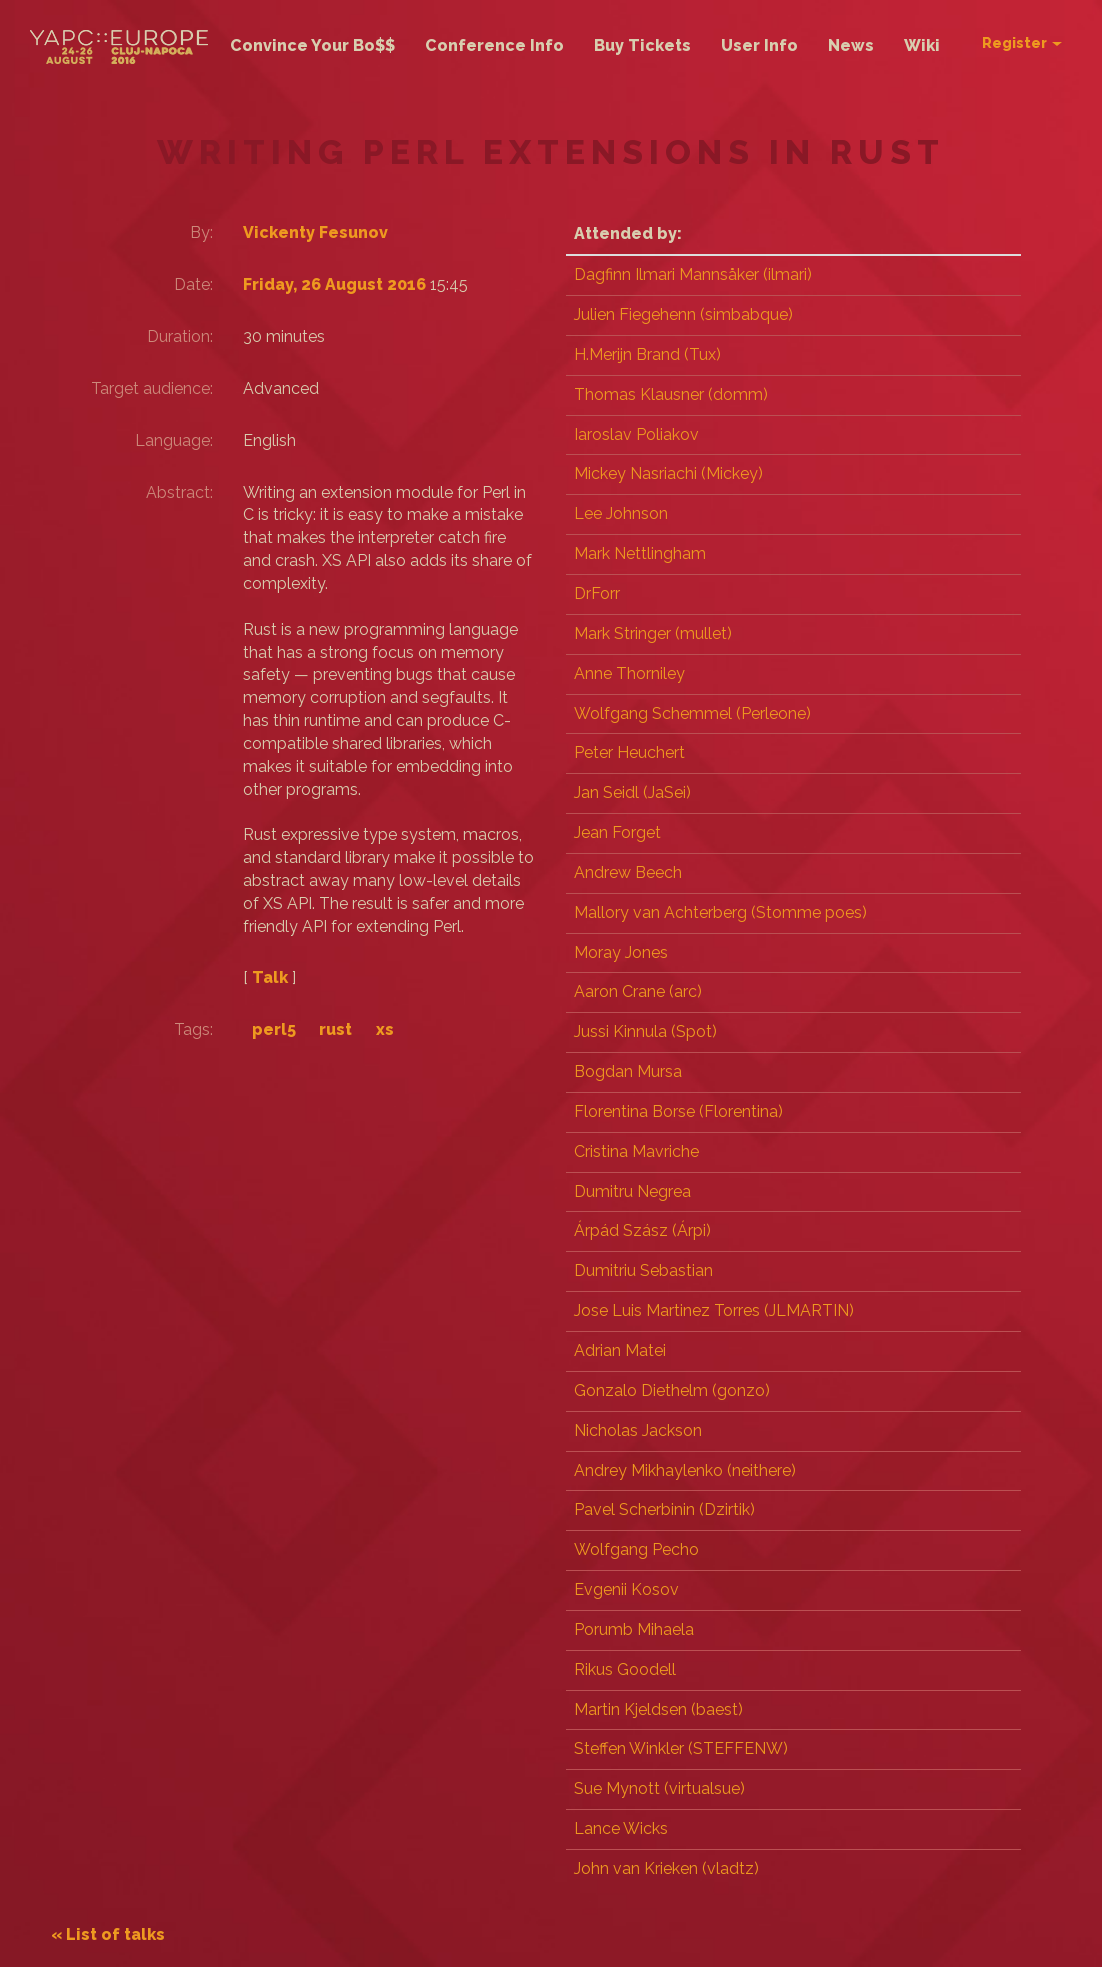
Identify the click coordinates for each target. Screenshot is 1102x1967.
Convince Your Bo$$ (312, 45)
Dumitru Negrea (632, 1191)
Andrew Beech (628, 872)
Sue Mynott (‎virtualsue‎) (659, 1788)
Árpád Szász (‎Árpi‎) (642, 1230)
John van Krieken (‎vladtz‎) (666, 1868)
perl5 (294, 1068)
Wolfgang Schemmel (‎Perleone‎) (692, 713)
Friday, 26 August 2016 (356, 284)
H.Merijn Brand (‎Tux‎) (647, 354)
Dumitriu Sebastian (643, 1270)
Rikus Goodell (625, 1669)
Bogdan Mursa (628, 1071)
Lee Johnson (621, 513)
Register (1022, 43)
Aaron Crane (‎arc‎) (638, 991)
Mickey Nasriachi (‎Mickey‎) (668, 473)
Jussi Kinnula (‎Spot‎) (645, 1031)
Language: (194, 456)
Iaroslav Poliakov (636, 434)
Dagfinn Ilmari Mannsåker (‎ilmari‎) (693, 274)
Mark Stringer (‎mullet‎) (653, 633)
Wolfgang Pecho (636, 1549)
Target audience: (198, 400)
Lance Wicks (621, 1828)
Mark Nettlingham (640, 553)
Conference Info (494, 45)
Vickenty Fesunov (335, 232)
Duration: (200, 336)
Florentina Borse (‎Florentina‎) (678, 1111)
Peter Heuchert (629, 752)
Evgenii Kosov (626, 1589)
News (851, 45)
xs (405, 1068)
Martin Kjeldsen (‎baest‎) (658, 1709)
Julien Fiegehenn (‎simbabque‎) (683, 314)
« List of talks (138, 1934)
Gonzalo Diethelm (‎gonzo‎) (672, 1390)
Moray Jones (621, 952)
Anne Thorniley (629, 673)
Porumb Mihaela (634, 1629)
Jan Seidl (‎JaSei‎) (632, 792)
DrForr (597, 593)
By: (221, 232)
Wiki (922, 45)
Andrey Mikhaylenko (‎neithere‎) (685, 1470)
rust (355, 1068)
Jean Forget (617, 832)
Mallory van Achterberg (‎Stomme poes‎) (720, 912)
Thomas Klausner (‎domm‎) (671, 394)
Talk (290, 1016)
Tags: (213, 1068)
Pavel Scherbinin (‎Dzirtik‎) (664, 1509)
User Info (759, 45)
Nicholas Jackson (638, 1430)
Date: (213, 284)
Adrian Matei (620, 1350)
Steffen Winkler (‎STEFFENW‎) (681, 1748)
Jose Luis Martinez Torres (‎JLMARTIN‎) (714, 1310)
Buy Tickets (642, 45)
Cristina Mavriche (636, 1151)
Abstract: (199, 507)
